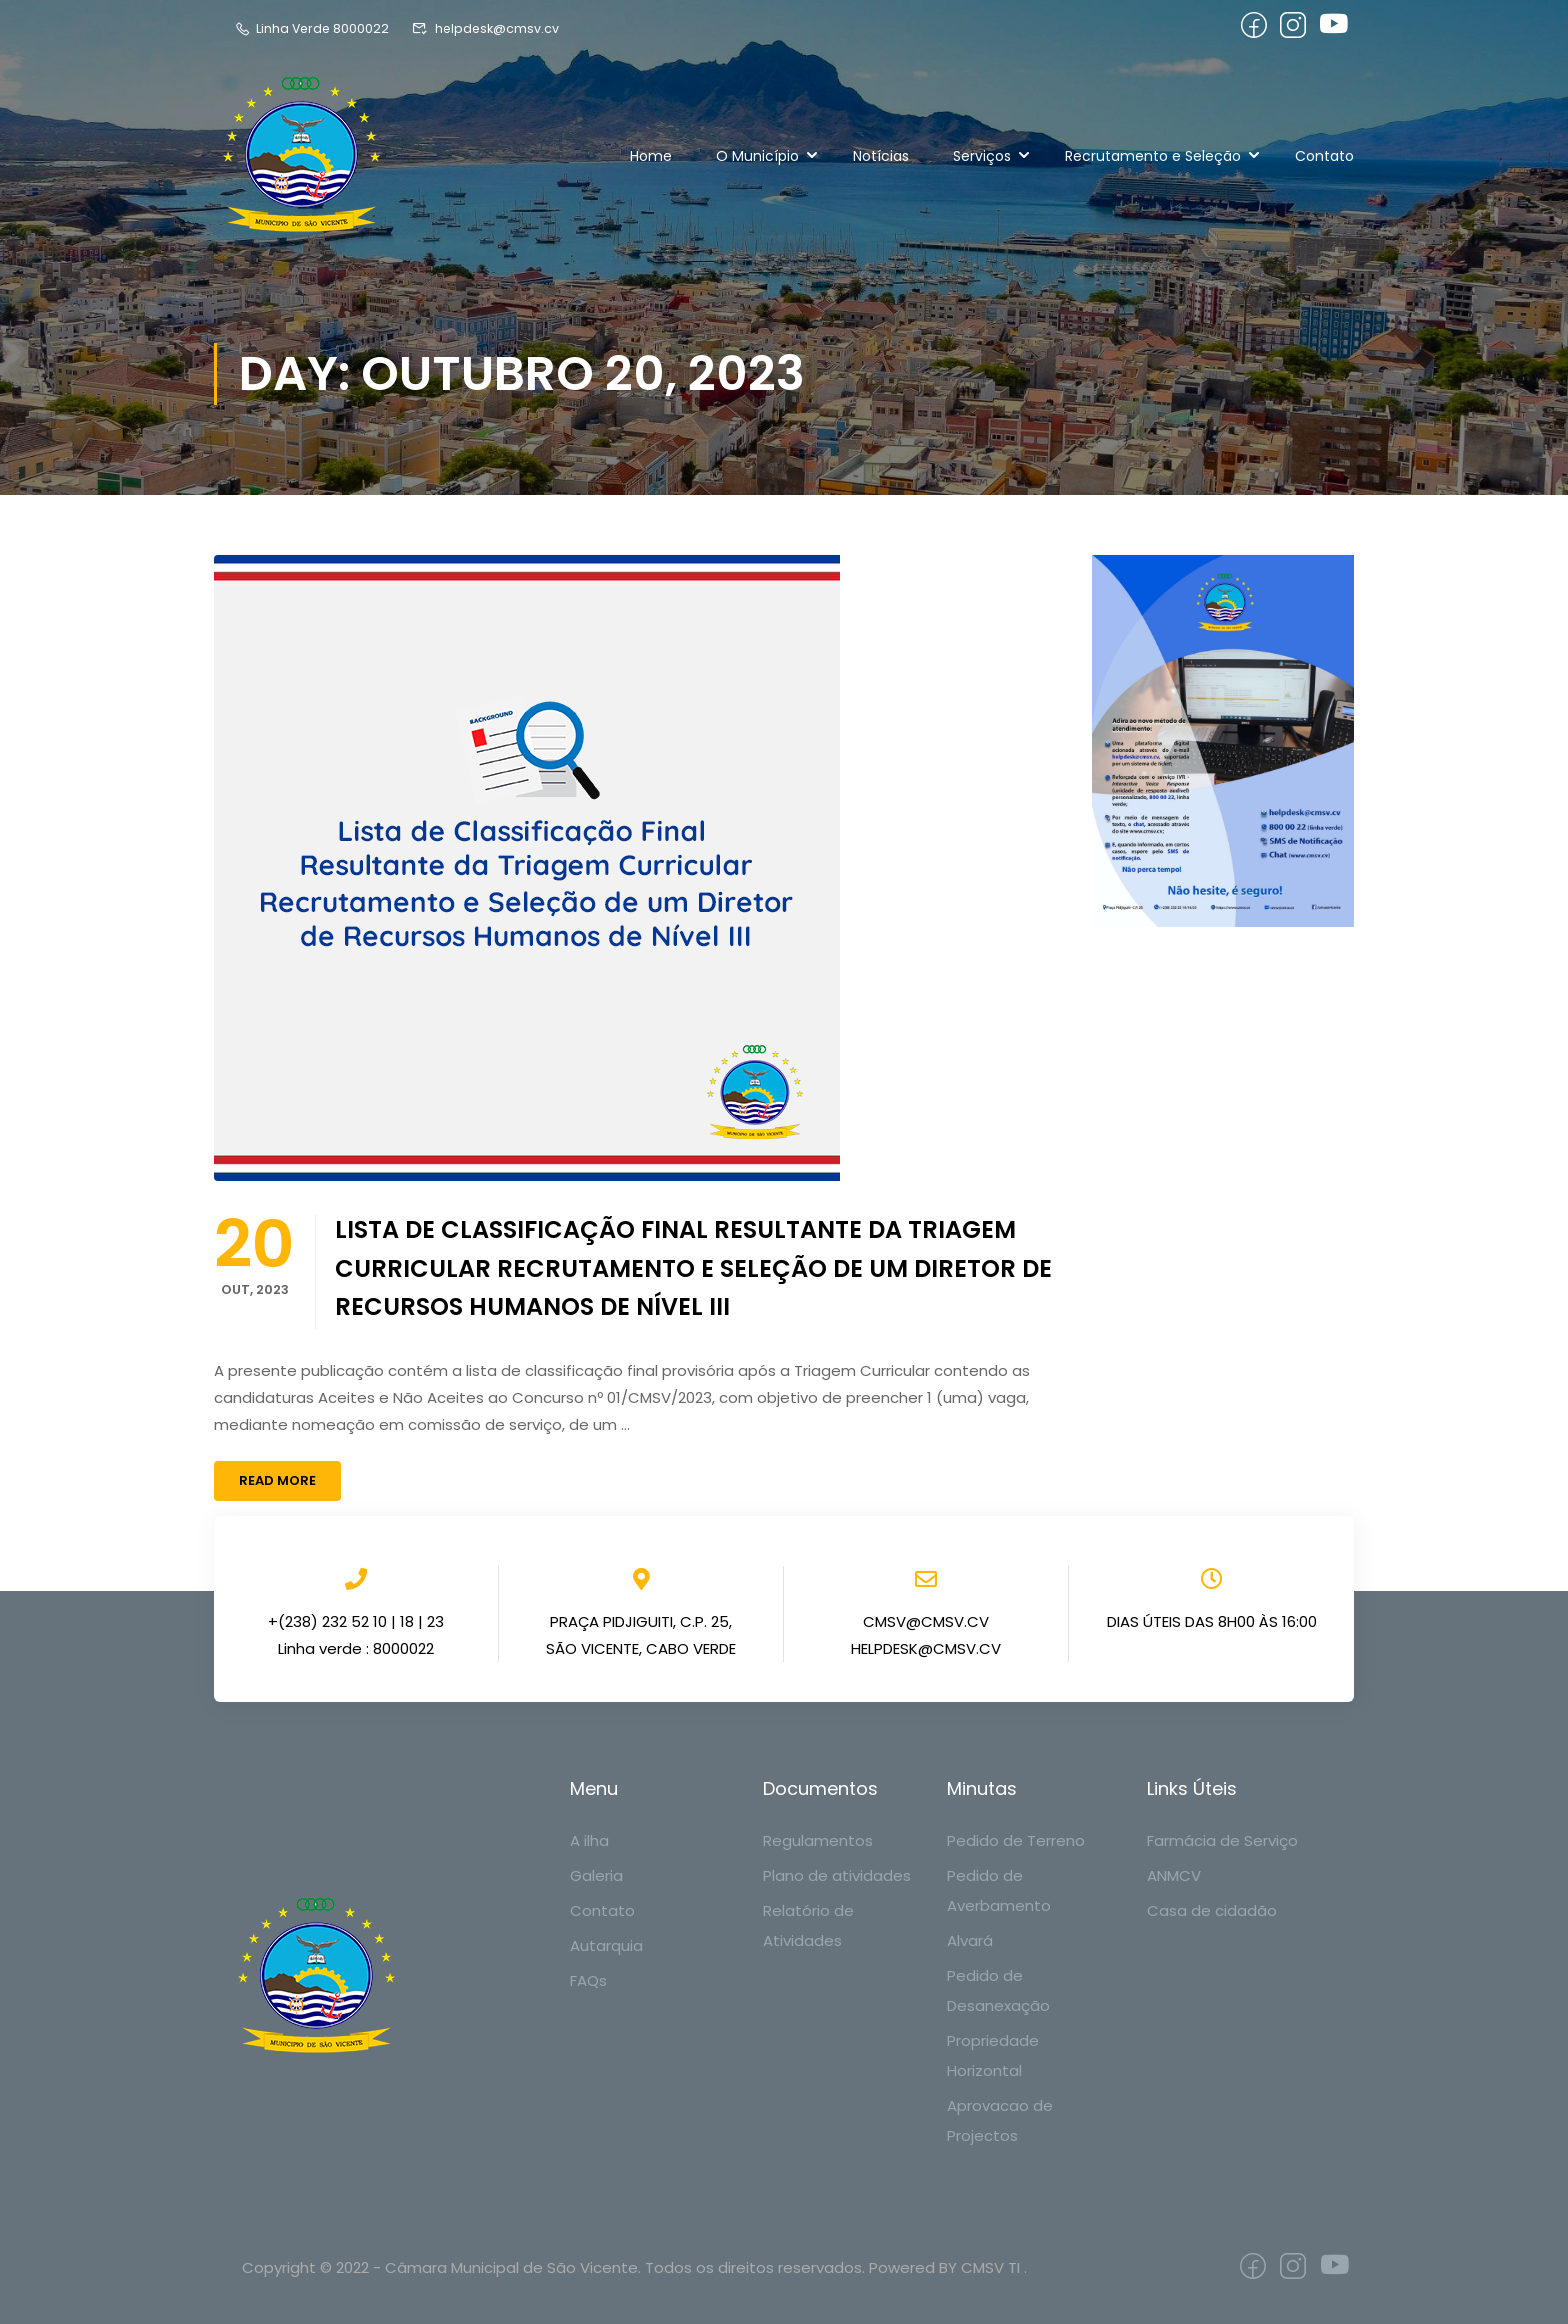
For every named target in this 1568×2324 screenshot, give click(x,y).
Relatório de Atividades (808, 1925)
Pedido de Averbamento (999, 1890)
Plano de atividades (837, 1875)
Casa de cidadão (1212, 1910)
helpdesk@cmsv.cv (489, 28)
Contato (1324, 156)
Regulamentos (818, 1840)
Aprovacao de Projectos (1000, 2120)
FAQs (588, 1980)
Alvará (970, 1940)
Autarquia (606, 1945)
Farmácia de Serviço (1222, 1840)
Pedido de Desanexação (998, 1990)
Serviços (982, 156)
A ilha (589, 1840)
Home (651, 156)
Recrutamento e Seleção (1153, 156)
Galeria (596, 1875)
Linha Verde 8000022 (313, 28)
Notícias (881, 156)
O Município (757, 156)
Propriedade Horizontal (993, 2055)
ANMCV (1174, 1875)
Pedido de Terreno (1016, 1840)
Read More (277, 1480)
